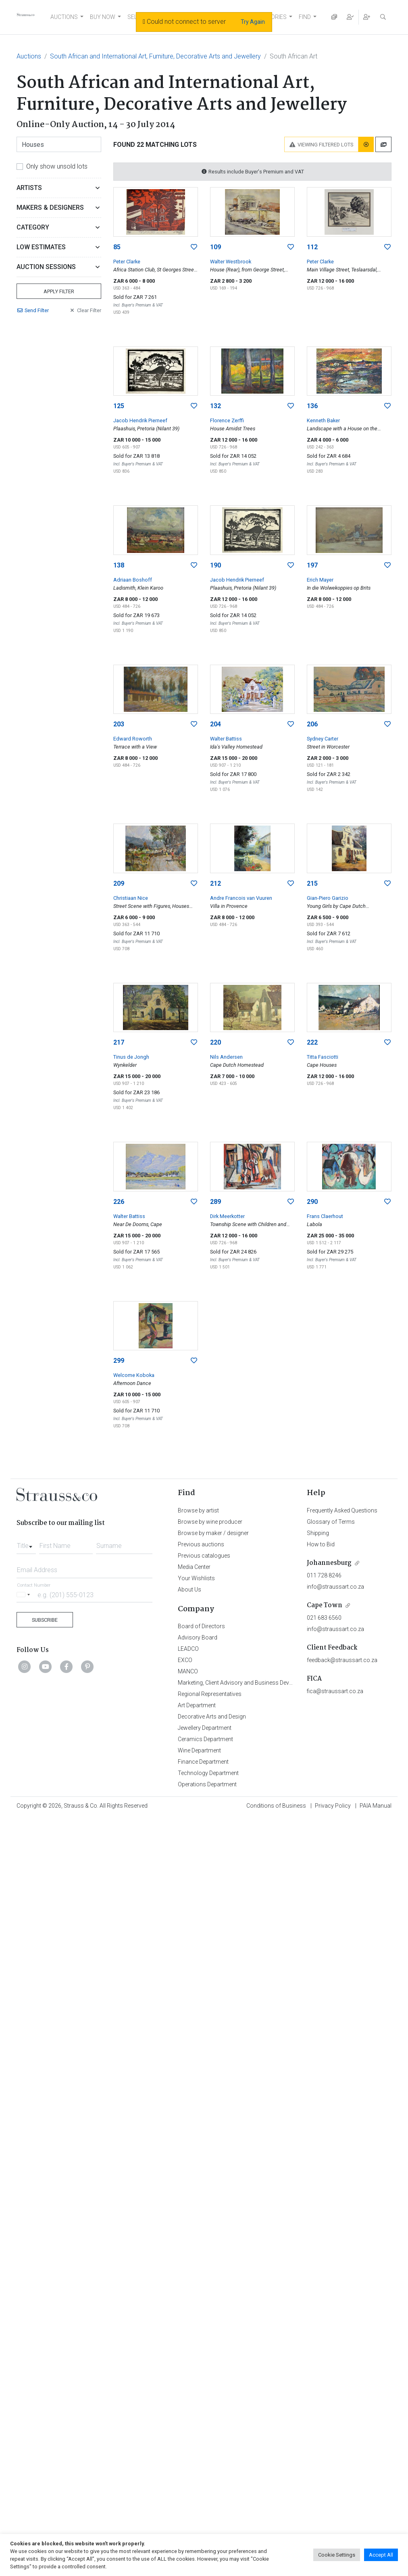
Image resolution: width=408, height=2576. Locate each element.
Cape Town (324, 1605)
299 (118, 1360)
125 (118, 406)
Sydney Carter (322, 739)
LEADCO (188, 1649)
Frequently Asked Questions (342, 1510)
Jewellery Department (204, 1728)
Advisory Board (197, 1637)
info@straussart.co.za (335, 1586)
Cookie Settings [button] (336, 2555)
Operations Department (207, 1784)
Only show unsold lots (56, 166)
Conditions (276, 1805)
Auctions (29, 56)
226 (118, 1202)
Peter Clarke (126, 262)
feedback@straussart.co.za (342, 1660)
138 (118, 565)
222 (312, 1042)
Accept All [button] (381, 2555)
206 (312, 724)
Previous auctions (201, 1544)
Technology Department (208, 1773)
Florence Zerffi (227, 420)
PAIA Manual (375, 1805)
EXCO (185, 1660)
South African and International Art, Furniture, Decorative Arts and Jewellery (155, 56)
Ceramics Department (205, 1739)
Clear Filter (85, 310)
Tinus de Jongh (131, 1057)
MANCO (188, 1671)
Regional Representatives (209, 1694)
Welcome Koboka (133, 1375)
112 (312, 247)
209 (118, 883)
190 (215, 565)
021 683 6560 (324, 1617)
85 (117, 247)
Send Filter (33, 310)
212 (215, 883)
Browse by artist (198, 1510)
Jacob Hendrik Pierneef (140, 420)
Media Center (194, 1567)
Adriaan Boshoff (132, 580)
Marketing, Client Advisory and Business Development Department (260, 1682)
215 (312, 883)
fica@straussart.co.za (335, 1691)
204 (215, 724)
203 (118, 724)
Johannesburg (329, 1563)
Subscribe (45, 1620)
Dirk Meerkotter (227, 1216)
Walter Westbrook (230, 262)
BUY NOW (102, 17)
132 (215, 406)
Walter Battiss (226, 739)
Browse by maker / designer (213, 1533)
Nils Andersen (226, 1057)
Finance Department (203, 1761)
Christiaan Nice (130, 898)
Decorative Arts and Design (212, 1716)
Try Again (253, 22)
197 (312, 565)
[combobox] (26, 1543)
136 (312, 406)
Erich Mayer (320, 580)
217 (118, 1042)
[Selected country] (24, 1594)
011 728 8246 (324, 1575)
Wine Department (199, 1750)
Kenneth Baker (323, 420)
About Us (189, 1589)
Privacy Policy (333, 1805)
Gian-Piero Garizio (327, 898)
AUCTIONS (64, 17)
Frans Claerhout (325, 1216)
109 (215, 247)
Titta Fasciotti (322, 1057)
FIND (305, 17)
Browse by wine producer (210, 1521)
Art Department (197, 1705)
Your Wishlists (196, 1578)
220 (215, 1042)
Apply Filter (59, 291)
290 (312, 1202)
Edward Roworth (132, 739)
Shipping (318, 1533)
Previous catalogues (204, 1555)
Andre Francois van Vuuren (241, 898)
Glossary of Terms (331, 1521)
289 (215, 1202)
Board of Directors (201, 1626)
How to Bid (321, 1544)
